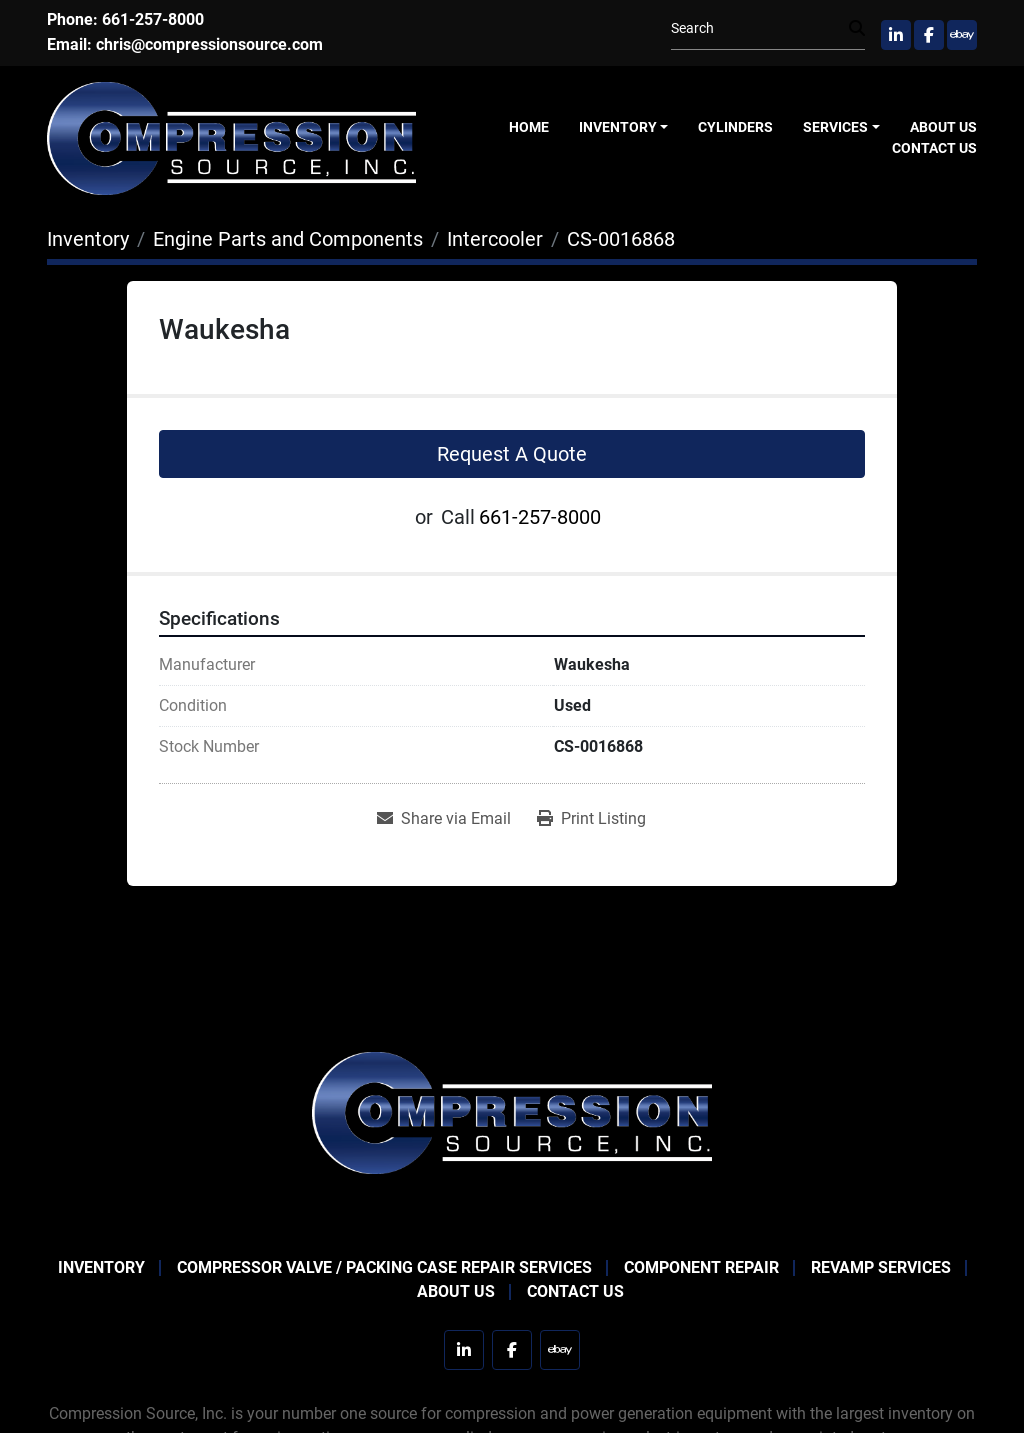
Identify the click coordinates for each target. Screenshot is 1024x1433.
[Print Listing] (591, 819)
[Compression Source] (512, 1111)
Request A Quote (512, 454)
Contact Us (934, 148)
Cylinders (735, 127)
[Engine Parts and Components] (288, 239)
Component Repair (701, 1267)
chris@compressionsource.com (209, 44)
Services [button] (835, 127)
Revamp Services (881, 1267)
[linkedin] (896, 35)
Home (529, 127)
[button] (624, 127)
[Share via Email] (444, 819)
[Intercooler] (495, 239)
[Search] (760, 28)
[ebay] (962, 35)
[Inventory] (88, 239)
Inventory (618, 127)
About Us (943, 127)
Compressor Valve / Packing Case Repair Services (384, 1267)
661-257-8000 (153, 19)
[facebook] (929, 35)
